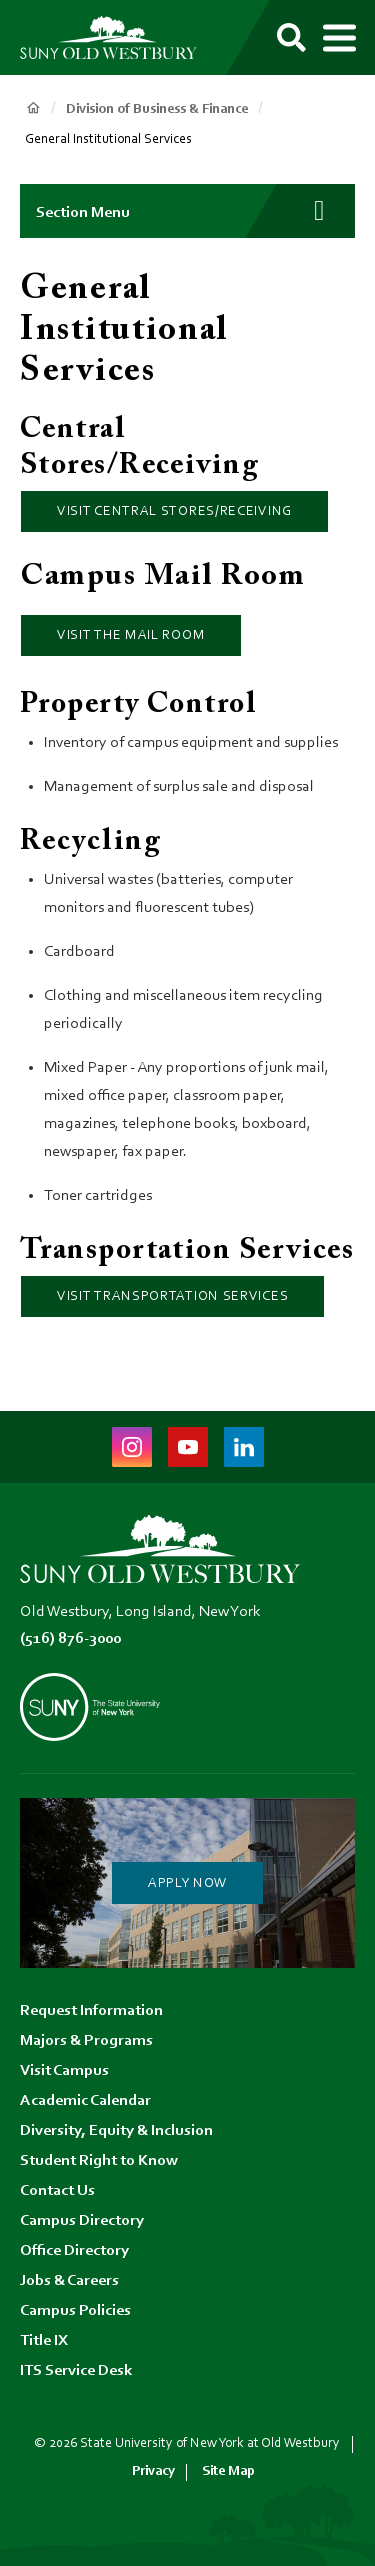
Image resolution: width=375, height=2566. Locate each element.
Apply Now (187, 1884)
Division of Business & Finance (157, 110)
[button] (187, 211)
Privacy (153, 2471)
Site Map (228, 2471)
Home (33, 108)
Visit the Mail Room (131, 636)
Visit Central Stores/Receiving (174, 512)
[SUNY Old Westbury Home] (117, 38)
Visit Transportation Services (172, 1297)
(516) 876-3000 (70, 1639)
